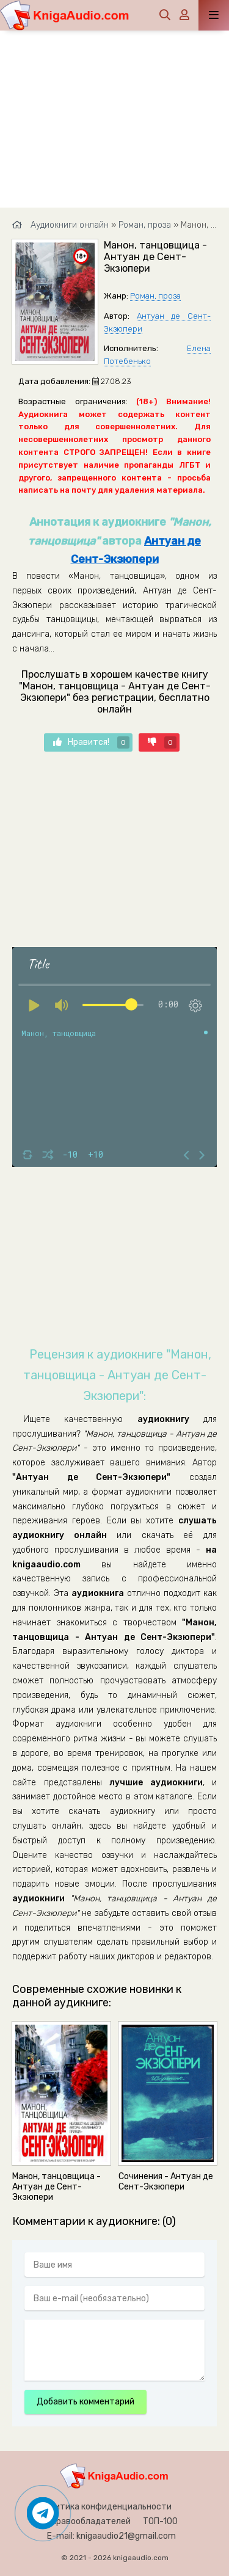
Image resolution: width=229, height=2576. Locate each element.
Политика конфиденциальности (106, 2507)
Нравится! (91, 742)
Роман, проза (155, 295)
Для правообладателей (82, 2521)
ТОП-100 (160, 2521)
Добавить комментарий (85, 2401)
